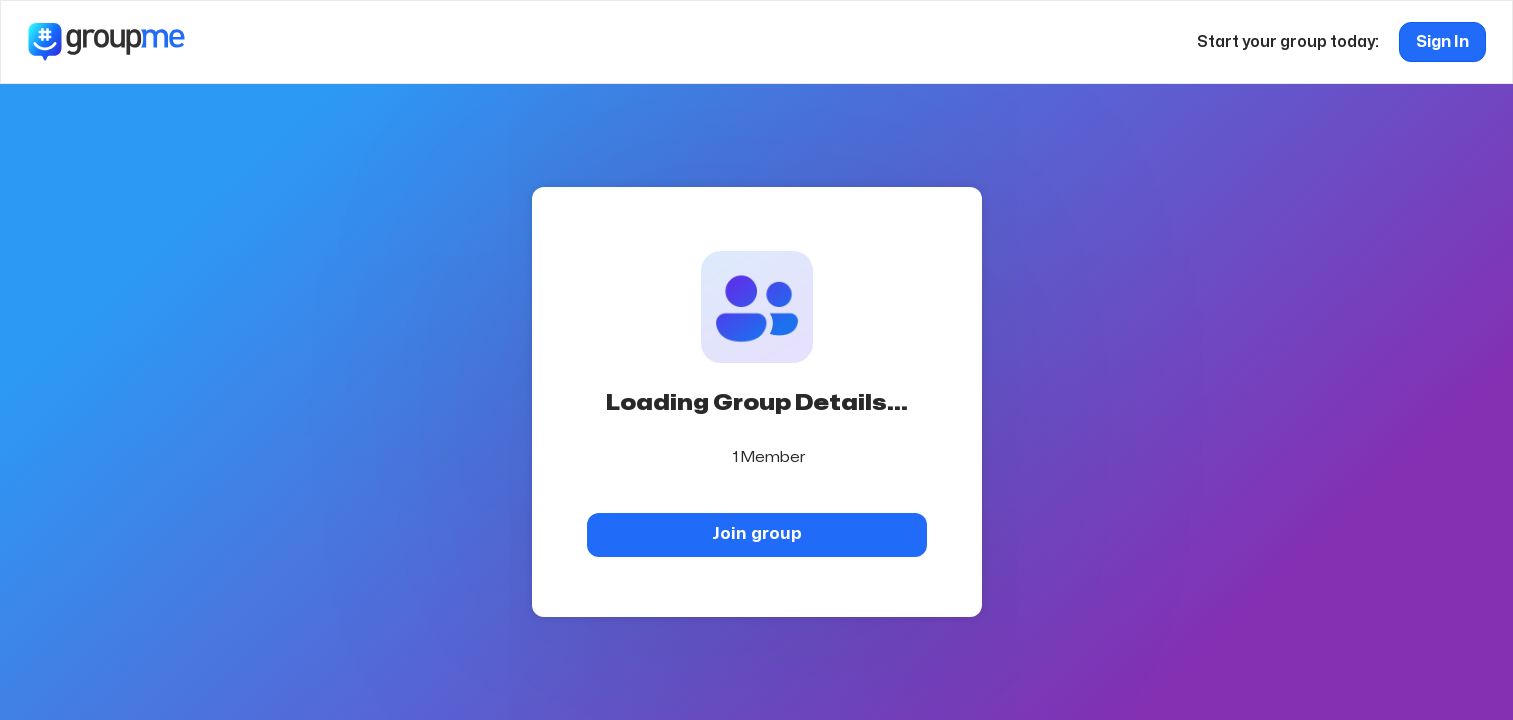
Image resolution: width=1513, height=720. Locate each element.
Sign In (1442, 42)
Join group (757, 533)
